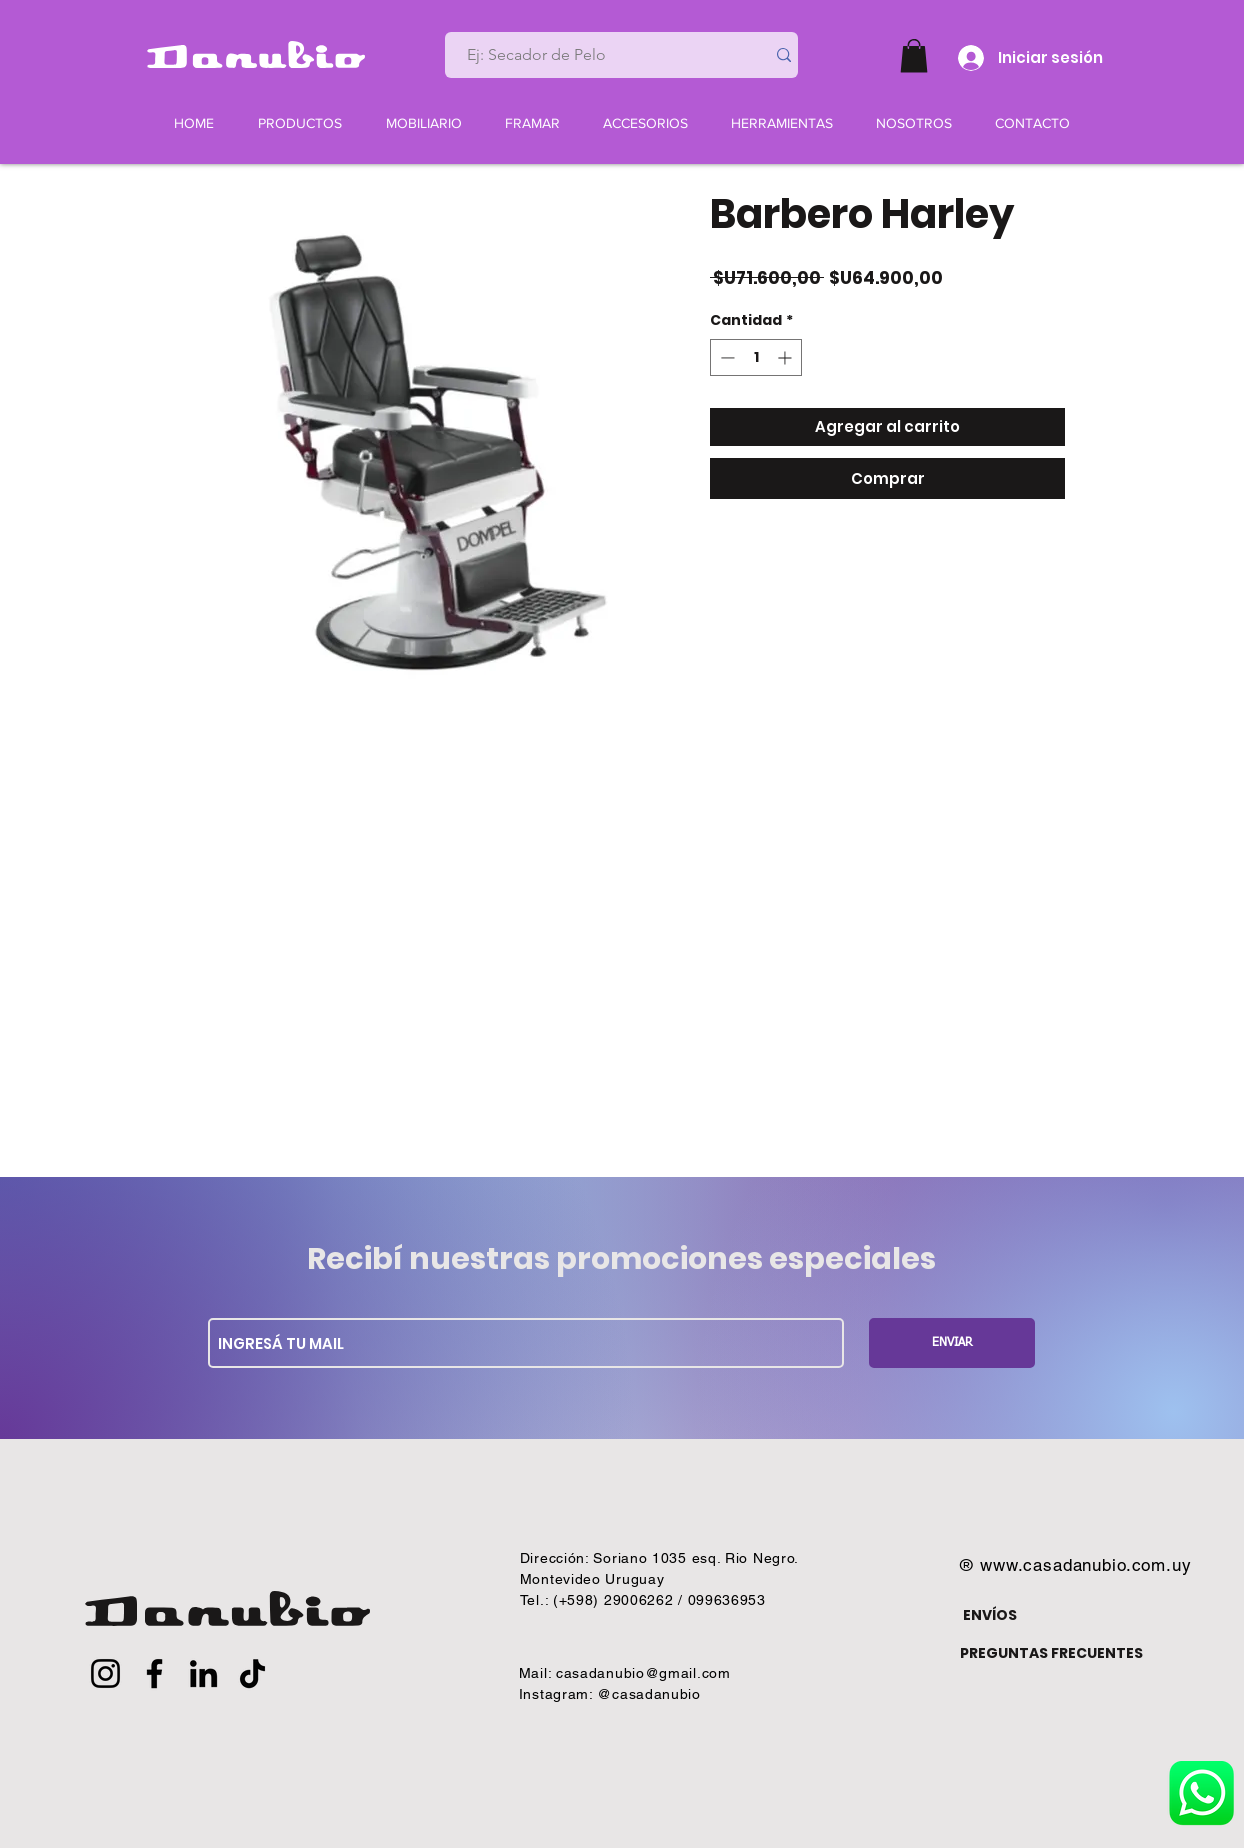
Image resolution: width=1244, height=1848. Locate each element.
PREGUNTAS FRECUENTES (1051, 1653)
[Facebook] (154, 1673)
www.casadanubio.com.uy (1086, 1565)
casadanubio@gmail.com (643, 1673)
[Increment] (786, 357)
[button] (914, 55)
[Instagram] (105, 1673)
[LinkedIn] (203, 1673)
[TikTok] (252, 1673)
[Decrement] (725, 357)
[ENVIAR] (952, 1343)
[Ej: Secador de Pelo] (597, 55)
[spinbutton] (756, 357)
